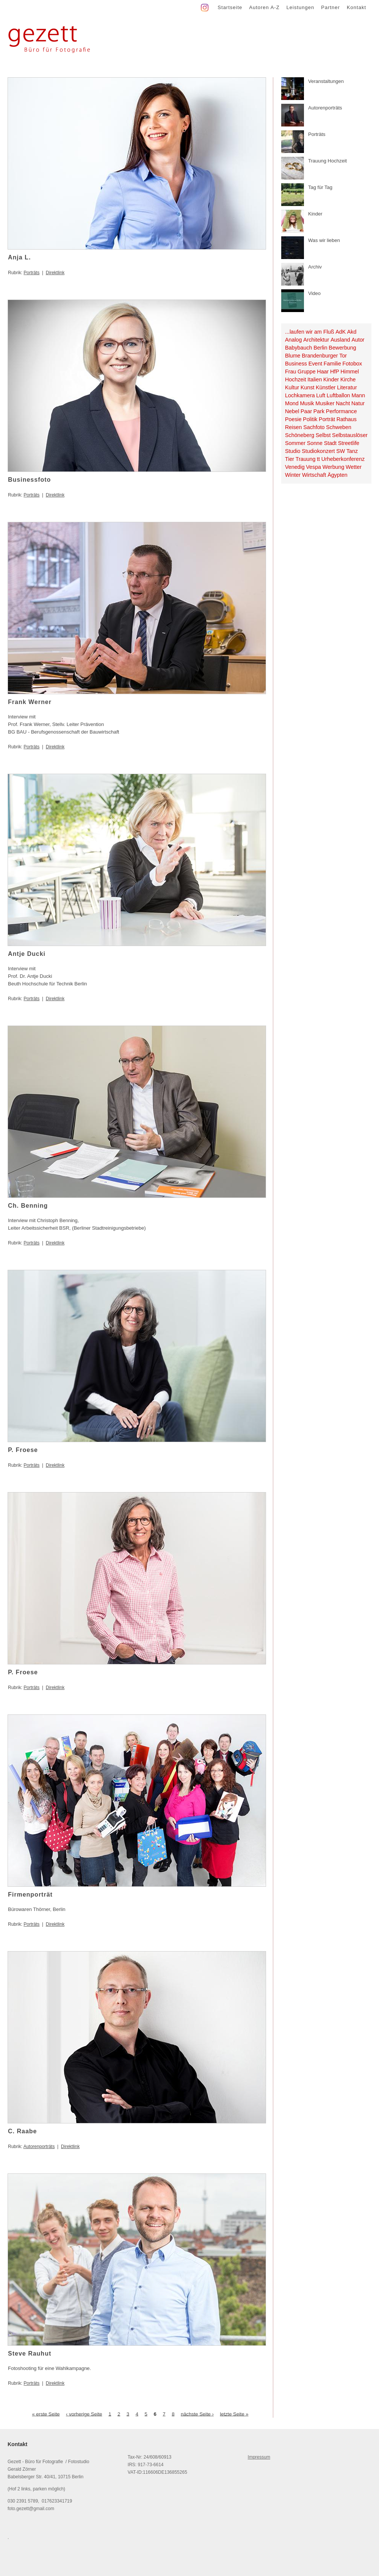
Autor (357, 340)
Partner (330, 7)
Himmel (349, 371)
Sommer (295, 443)
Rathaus (347, 419)
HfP (334, 371)
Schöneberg (299, 435)
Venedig (295, 467)
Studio (293, 451)
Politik (310, 419)
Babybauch (298, 348)
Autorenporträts (39, 2146)
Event (316, 364)
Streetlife (348, 443)
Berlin (320, 348)
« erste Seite (46, 2414)
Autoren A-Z (264, 7)
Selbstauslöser (350, 435)
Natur (358, 403)
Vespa (313, 467)
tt (318, 459)
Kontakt (356, 7)
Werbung (334, 467)
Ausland (340, 340)
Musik (307, 403)
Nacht (343, 403)
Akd (352, 332)
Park (318, 411)
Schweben (338, 427)
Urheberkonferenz (343, 459)
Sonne (315, 443)
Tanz (352, 451)
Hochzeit (295, 379)
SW (340, 451)
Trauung (306, 459)
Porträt (327, 419)
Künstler (325, 387)
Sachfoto (313, 427)
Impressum (259, 2457)
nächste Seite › (197, 2414)
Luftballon (338, 395)
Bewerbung (342, 348)
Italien (314, 379)
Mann (358, 395)
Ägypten (337, 475)
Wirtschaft (314, 475)
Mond (292, 403)
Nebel (292, 411)
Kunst (308, 387)
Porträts (31, 272)
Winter (293, 475)
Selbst (323, 435)
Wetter (354, 467)
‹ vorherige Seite (84, 2414)
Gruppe (307, 371)
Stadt (330, 443)
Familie (332, 364)
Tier (289, 459)
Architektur (316, 340)
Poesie (293, 419)
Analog (293, 340)
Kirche (348, 379)
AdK (340, 332)
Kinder (331, 379)
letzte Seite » (234, 2414)
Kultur (292, 387)
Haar (323, 371)
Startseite (230, 7)
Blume (293, 356)
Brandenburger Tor (324, 356)
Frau (290, 371)
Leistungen (301, 7)
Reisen (293, 427)
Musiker (324, 403)
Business (296, 364)
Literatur (347, 387)
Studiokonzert (318, 451)
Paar (306, 411)
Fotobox (352, 364)
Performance (341, 411)
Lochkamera (300, 395)
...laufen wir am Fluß (309, 332)
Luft (320, 395)
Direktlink (55, 272)
